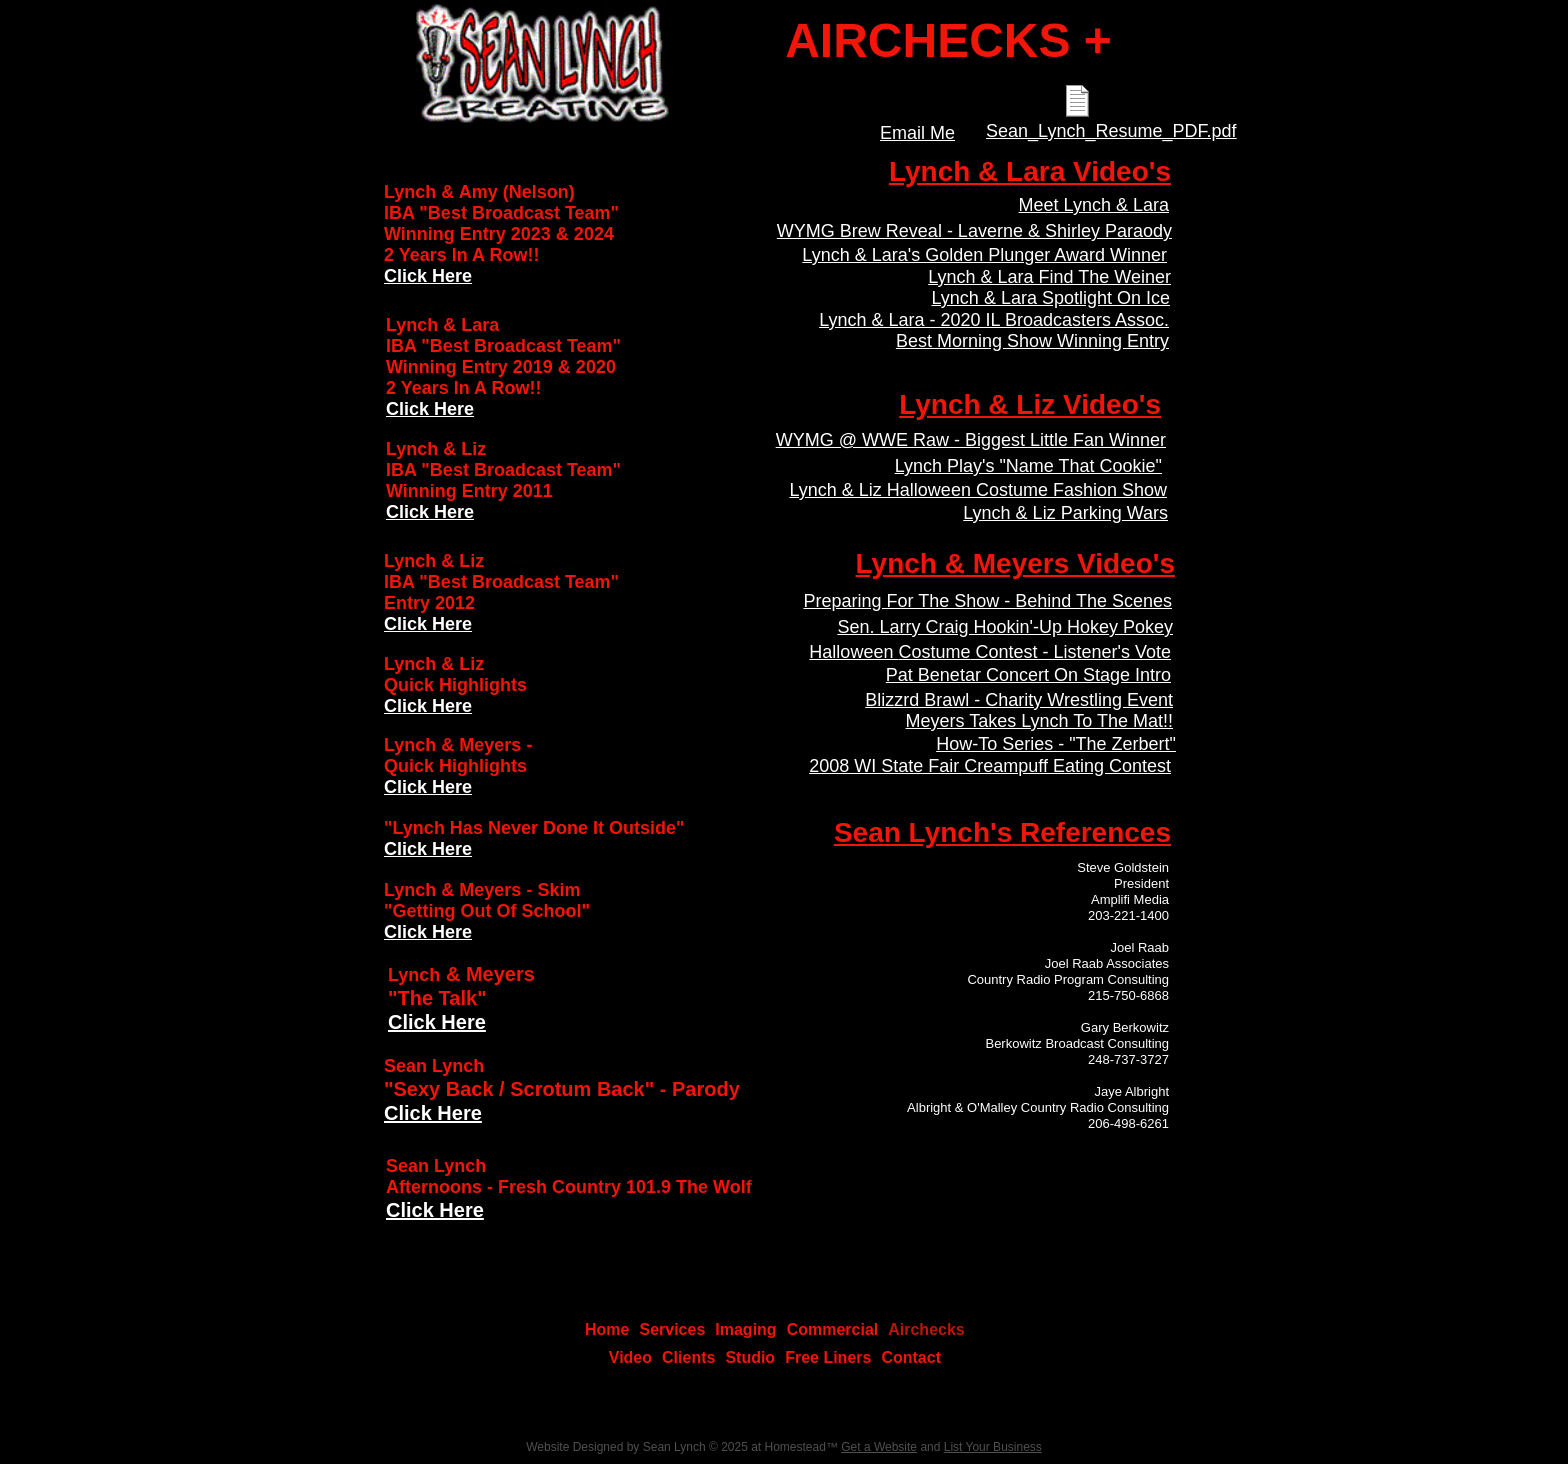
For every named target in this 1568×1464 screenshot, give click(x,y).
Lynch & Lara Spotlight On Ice (1051, 298)
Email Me (917, 133)
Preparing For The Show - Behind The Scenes (987, 601)
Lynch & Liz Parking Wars (1065, 513)
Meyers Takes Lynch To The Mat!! (1039, 721)
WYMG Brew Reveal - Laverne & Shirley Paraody (974, 231)
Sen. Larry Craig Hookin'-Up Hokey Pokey (1005, 627)
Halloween (853, 652)
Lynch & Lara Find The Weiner (1049, 277)
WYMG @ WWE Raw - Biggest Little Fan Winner (971, 440)
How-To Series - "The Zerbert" (1056, 744)
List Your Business (993, 1447)
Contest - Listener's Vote (1070, 652)
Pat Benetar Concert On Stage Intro (1028, 675)
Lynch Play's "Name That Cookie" (1028, 466)
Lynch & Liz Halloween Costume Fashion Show (978, 490)
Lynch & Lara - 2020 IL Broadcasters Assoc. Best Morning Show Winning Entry (994, 330)
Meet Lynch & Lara (1094, 205)
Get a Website (879, 1447)
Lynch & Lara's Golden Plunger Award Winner (984, 255)
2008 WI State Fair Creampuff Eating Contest (990, 766)
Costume (934, 652)
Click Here (437, 1022)
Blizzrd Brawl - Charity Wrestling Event (1019, 700)
